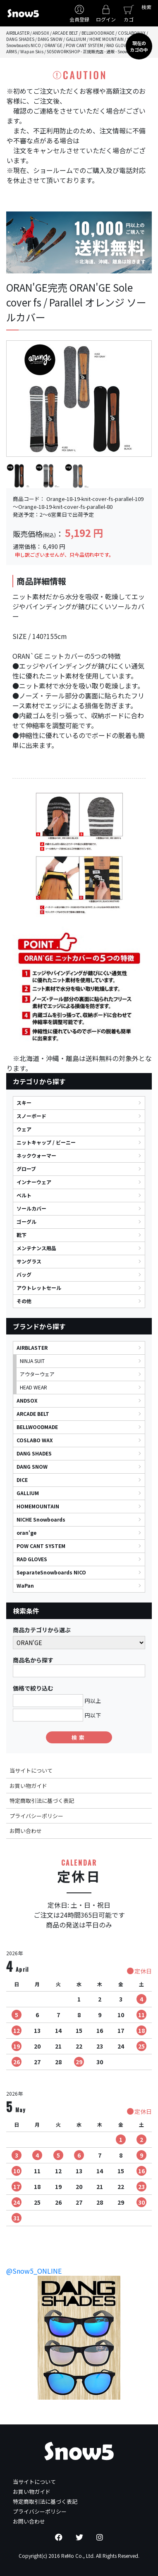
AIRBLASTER (32, 1347)
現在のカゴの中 (139, 46)
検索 (146, 6)
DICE (22, 1479)
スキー (24, 1102)
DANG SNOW (32, 1466)
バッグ (24, 1274)
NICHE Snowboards (41, 1519)
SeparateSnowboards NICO (51, 1572)
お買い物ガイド (28, 1786)
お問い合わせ (26, 1831)
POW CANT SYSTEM (41, 1545)
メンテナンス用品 (36, 1247)
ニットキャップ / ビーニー (46, 1142)
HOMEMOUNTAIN (38, 1506)
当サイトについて (31, 1770)
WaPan (25, 1585)
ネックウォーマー (36, 1155)
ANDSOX (27, 1400)
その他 (24, 1300)
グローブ (26, 1168)
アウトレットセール (39, 1287)
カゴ (129, 19)
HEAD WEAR (33, 1387)
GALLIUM (28, 1492)
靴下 (21, 1234)
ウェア (24, 1128)
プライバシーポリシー (36, 1816)
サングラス (29, 1261)
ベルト (24, 1195)
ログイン (106, 19)
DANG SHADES (34, 1453)
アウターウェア (37, 1373)
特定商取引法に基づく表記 (42, 1800)
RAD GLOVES (32, 1558)
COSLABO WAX (35, 1440)
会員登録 (79, 19)
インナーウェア (34, 1181)
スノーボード (31, 1115)
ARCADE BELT (33, 1413)
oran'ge (26, 1532)
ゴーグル (26, 1221)
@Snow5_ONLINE (34, 2271)
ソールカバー (31, 1208)
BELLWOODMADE (37, 1426)
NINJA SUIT (32, 1360)
